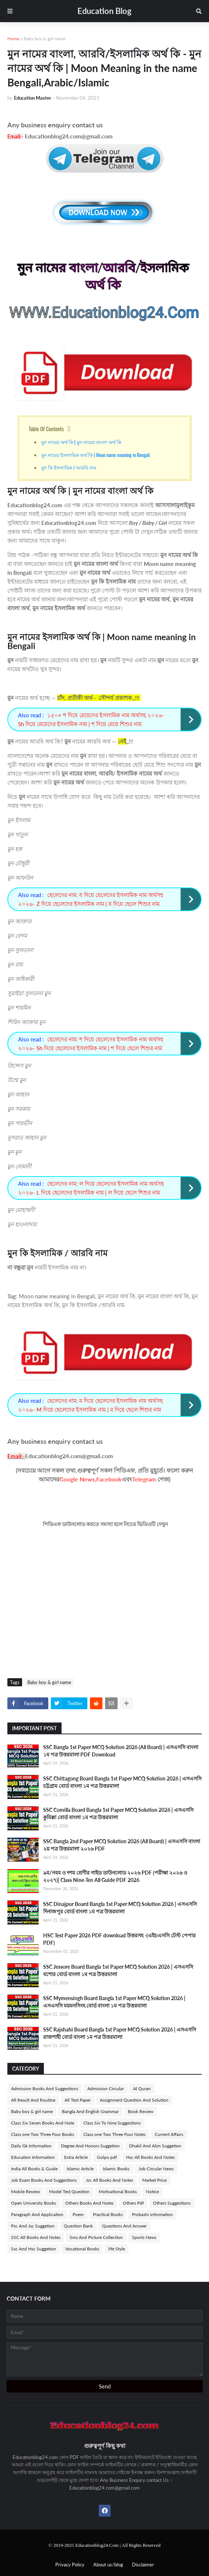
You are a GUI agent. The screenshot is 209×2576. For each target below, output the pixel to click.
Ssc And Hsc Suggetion (33, 2249)
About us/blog (108, 2565)
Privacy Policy (69, 2565)
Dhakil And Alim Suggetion (155, 2146)
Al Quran (142, 2088)
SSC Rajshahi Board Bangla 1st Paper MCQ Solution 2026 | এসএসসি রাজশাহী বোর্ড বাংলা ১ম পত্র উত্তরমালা (119, 2033)
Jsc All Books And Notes (109, 2180)
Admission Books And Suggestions (44, 2088)
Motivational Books (118, 2191)
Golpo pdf (107, 2157)
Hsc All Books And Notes (150, 2157)
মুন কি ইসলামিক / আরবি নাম (69, 467)
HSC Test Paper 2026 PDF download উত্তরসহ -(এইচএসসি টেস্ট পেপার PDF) (119, 1939)
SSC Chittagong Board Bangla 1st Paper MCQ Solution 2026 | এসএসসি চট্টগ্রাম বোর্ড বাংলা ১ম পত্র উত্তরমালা (122, 1782)
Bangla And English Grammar (90, 2111)
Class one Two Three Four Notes (114, 2134)
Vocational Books (82, 2249)
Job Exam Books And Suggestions (44, 2180)
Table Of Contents (46, 429)
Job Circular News (156, 2168)
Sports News (144, 2237)
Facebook (109, 1479)
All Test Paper (78, 2100)
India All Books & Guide (34, 2168)
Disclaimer (143, 2565)
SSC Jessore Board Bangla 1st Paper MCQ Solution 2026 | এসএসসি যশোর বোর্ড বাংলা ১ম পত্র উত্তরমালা (118, 1970)
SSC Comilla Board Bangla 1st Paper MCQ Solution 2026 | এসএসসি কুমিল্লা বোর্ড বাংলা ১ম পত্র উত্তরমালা (118, 1813)
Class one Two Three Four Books (42, 2134)
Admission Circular (105, 2088)
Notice (152, 2191)
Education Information (33, 2157)
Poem (78, 2214)
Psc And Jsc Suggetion (33, 2226)
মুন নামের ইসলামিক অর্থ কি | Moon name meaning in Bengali (96, 454)
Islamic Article (80, 2168)
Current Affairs (169, 2134)
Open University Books (33, 2203)
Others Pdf (133, 2203)
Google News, (77, 1479)
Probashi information (152, 2214)
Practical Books (108, 2214)
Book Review (140, 2111)
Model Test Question (69, 2191)
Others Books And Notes (89, 2203)
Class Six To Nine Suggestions (112, 2123)
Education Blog (104, 11)
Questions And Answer (124, 2226)
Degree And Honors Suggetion (90, 2146)
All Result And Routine (33, 2100)
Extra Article (76, 2157)
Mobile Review (25, 2191)
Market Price (154, 2180)
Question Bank (78, 2226)
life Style (116, 2249)
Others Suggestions (172, 2203)
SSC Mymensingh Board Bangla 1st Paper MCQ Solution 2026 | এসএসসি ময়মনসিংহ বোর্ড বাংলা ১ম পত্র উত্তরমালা (114, 2002)
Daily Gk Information (31, 2146)
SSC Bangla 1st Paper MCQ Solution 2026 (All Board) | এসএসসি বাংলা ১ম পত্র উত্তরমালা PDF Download (120, 1751)
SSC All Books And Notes (35, 2237)
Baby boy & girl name (44, 38)
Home (13, 38)
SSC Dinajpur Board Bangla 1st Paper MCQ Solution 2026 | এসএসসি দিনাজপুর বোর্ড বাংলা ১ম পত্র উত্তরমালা (120, 1907)
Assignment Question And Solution (134, 2100)
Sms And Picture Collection (96, 2237)
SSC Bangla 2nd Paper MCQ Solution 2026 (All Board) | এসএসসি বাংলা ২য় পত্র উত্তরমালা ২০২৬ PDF (121, 1845)
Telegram (144, 1479)
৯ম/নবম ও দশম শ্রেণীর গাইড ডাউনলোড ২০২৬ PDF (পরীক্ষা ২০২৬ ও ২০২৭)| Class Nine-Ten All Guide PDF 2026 (115, 1876)
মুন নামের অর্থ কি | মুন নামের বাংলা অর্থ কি (81, 442)
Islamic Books (116, 2168)
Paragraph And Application (37, 2214)
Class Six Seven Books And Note (42, 2123)
